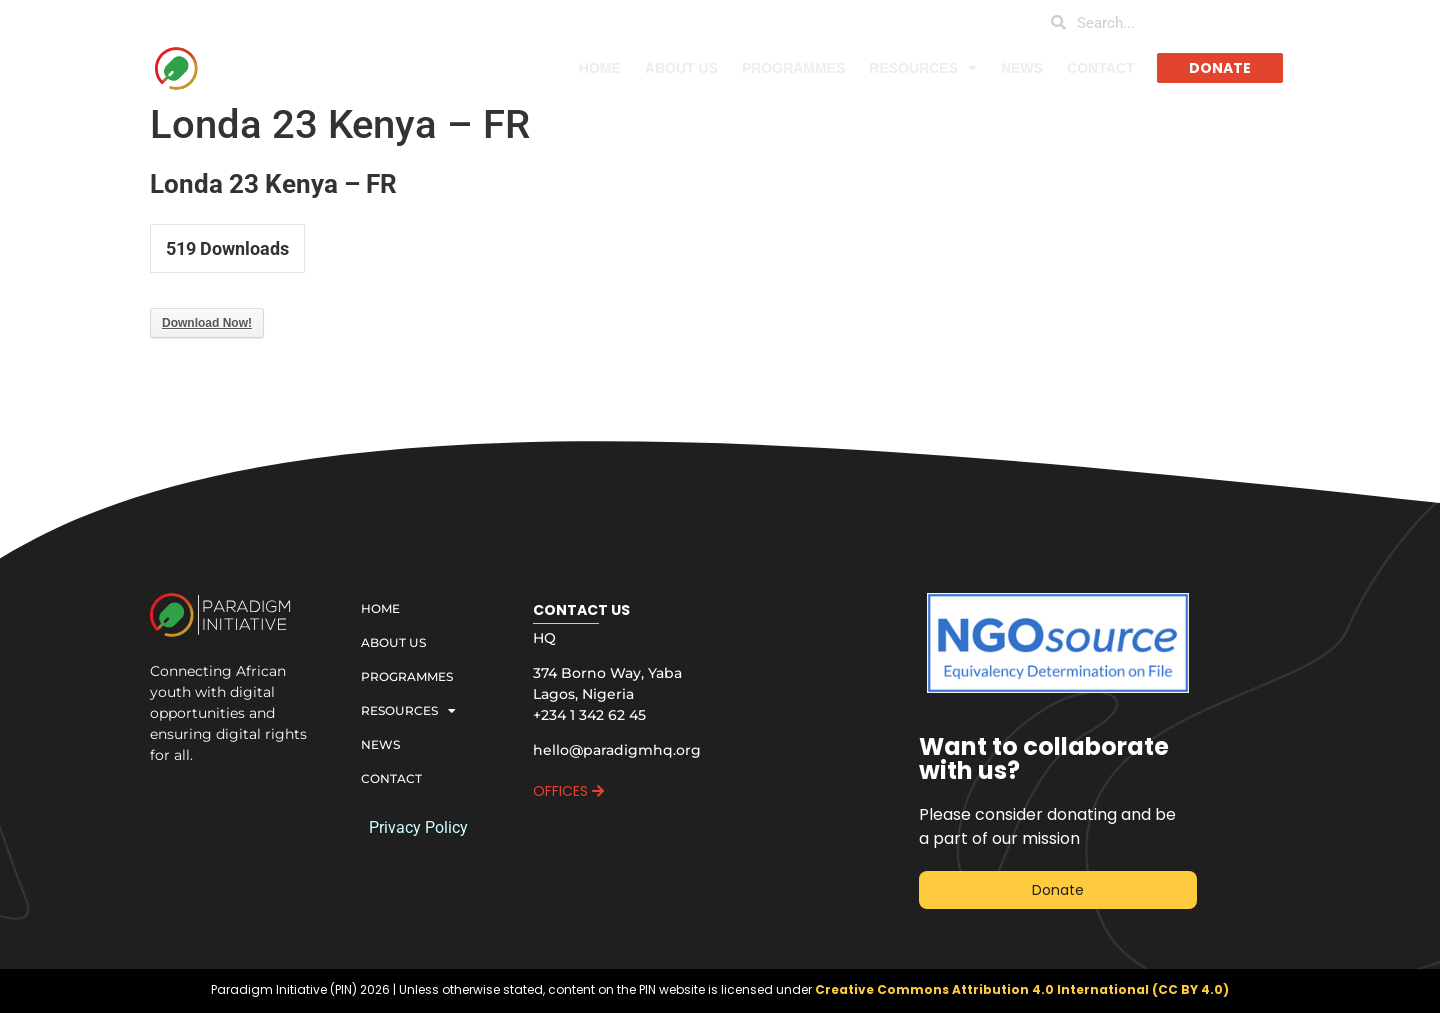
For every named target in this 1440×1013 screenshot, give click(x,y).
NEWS (1022, 68)
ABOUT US (681, 68)
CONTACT (1100, 68)
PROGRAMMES (793, 68)
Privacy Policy (418, 827)
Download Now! (207, 323)
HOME (600, 68)
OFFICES (568, 791)
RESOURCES (923, 68)
